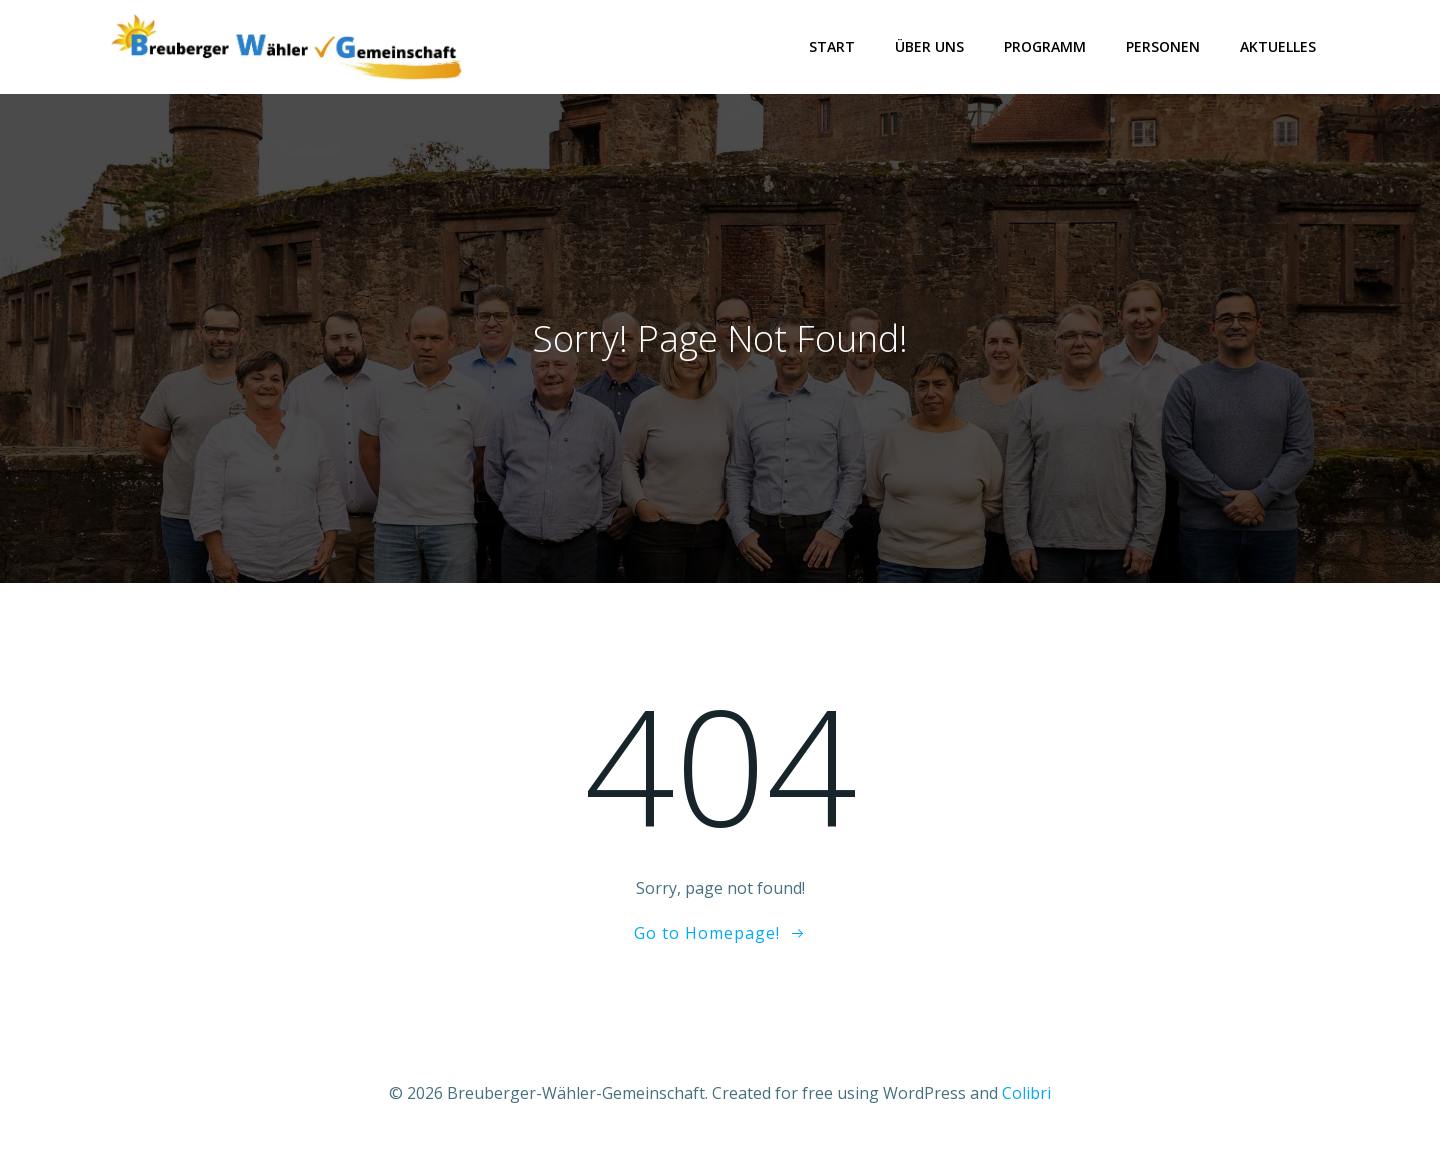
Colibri (1026, 1093)
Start (832, 46)
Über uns (929, 46)
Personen (1163, 46)
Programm (1045, 46)
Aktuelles (1278, 46)
